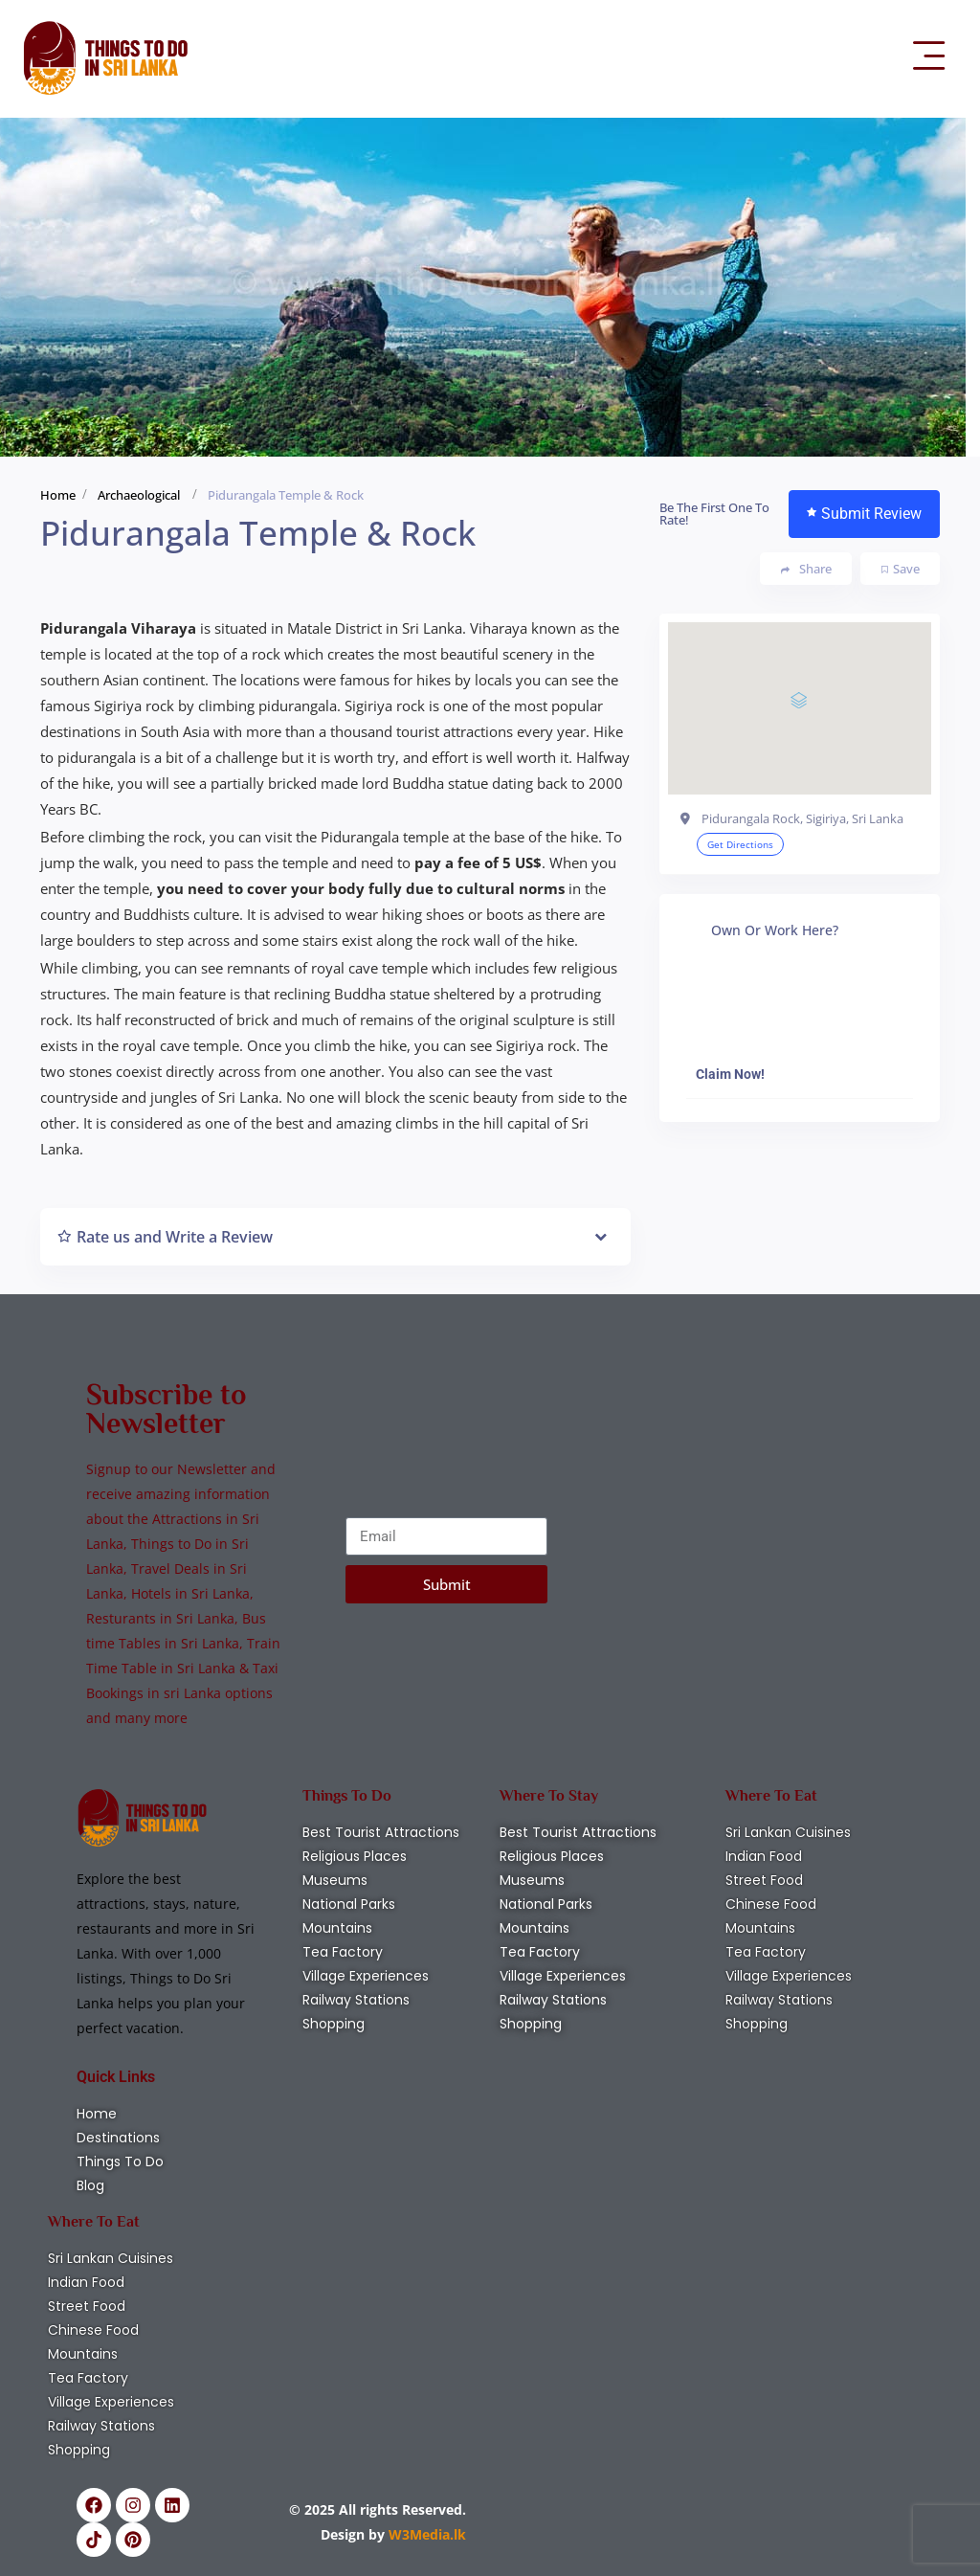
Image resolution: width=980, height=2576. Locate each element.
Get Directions (740, 844)
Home (58, 495)
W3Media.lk (425, 2534)
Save (900, 568)
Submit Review (864, 513)
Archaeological (139, 495)
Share (806, 569)
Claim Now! (730, 1074)
